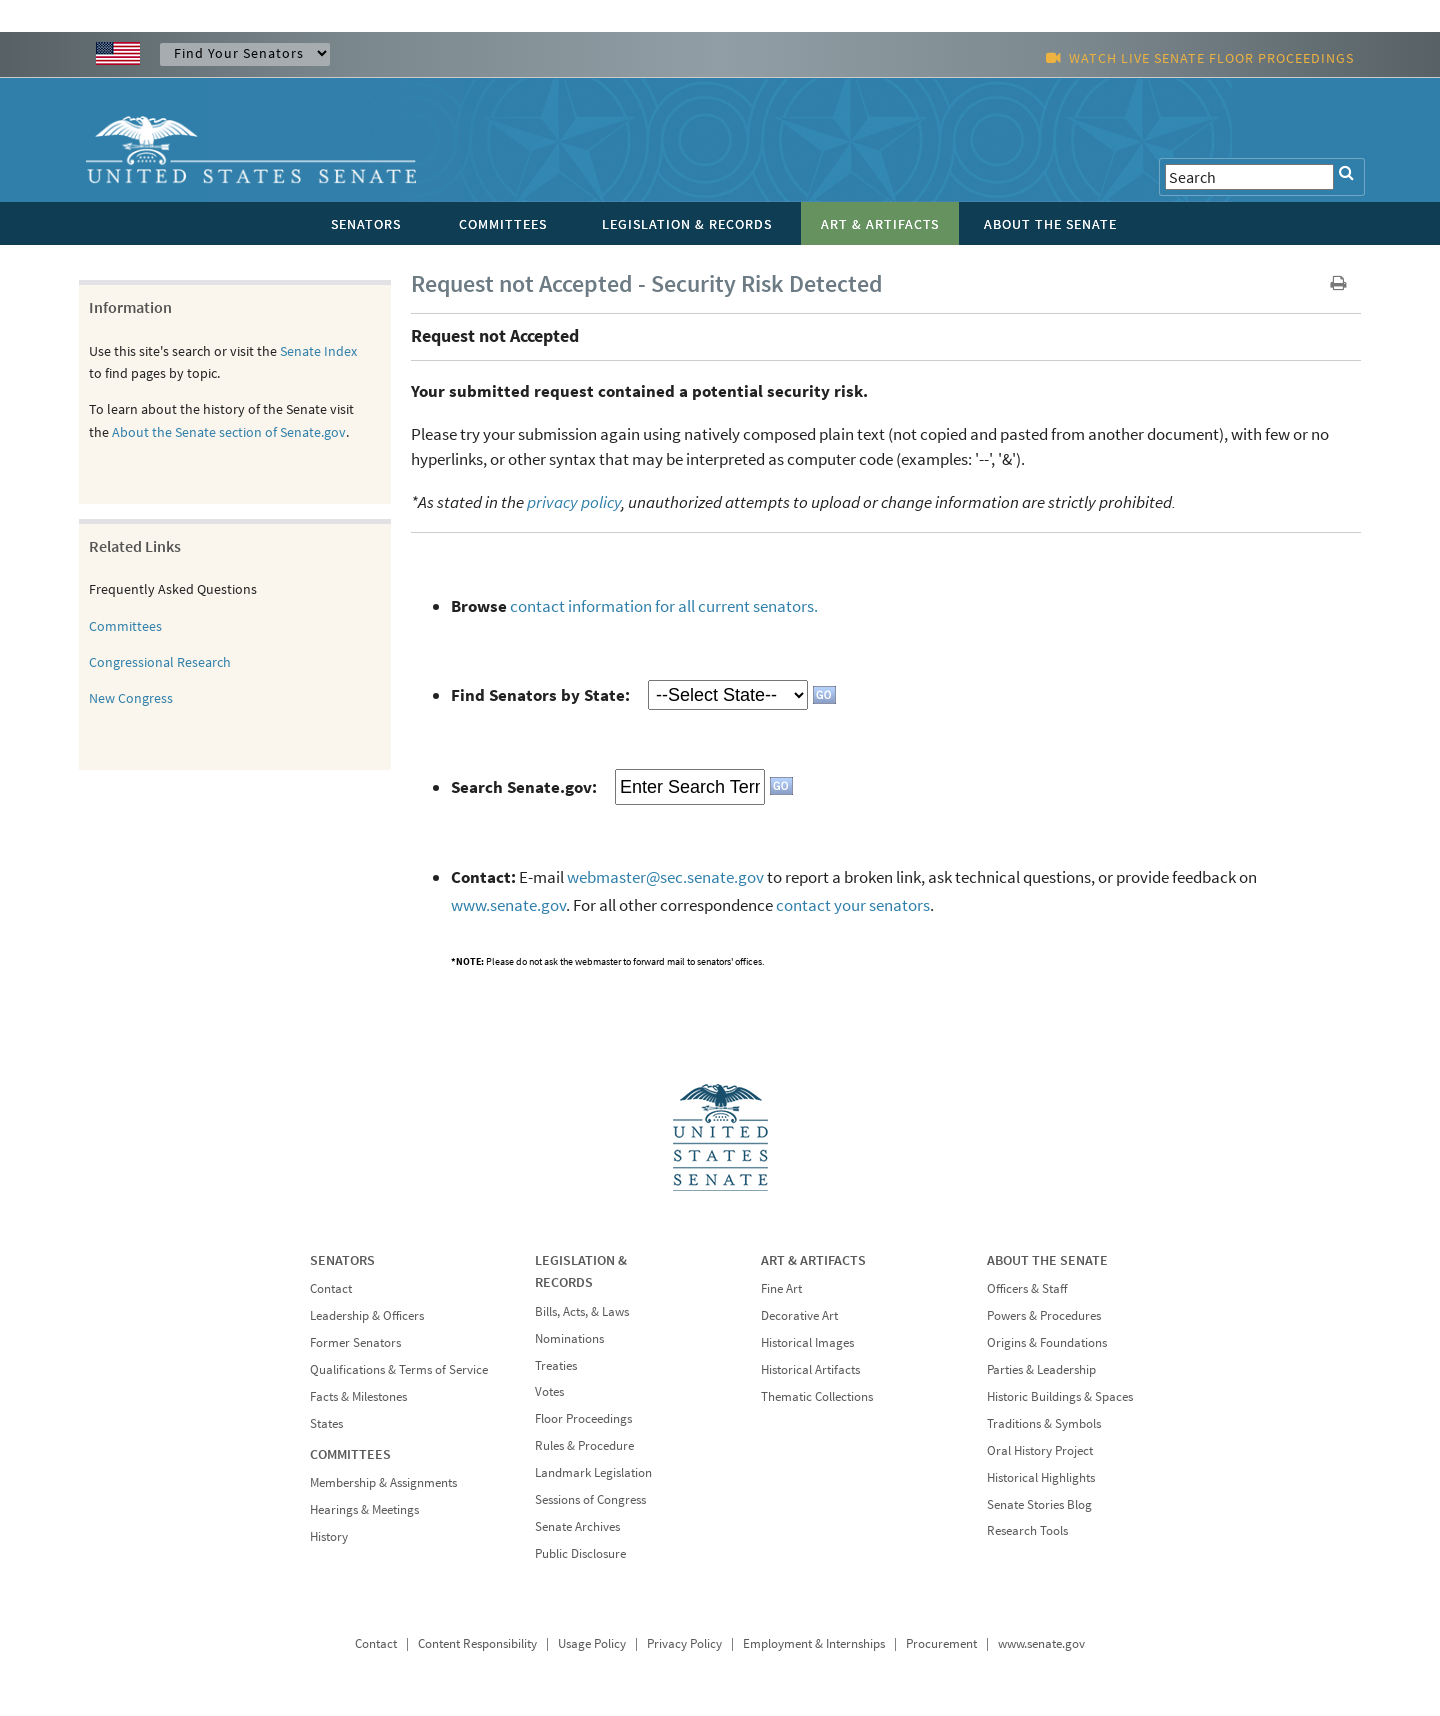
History (329, 1536)
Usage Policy (592, 1643)
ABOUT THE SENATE (1047, 1260)
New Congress (131, 698)
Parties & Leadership (1041, 1369)
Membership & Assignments (383, 1482)
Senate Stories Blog (1039, 1504)
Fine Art (781, 1288)
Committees (125, 626)
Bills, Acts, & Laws (582, 1311)
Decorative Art (799, 1315)
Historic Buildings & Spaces (1060, 1396)
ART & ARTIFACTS (813, 1260)
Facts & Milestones (358, 1396)
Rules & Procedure (584, 1445)
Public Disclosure (580, 1553)
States (326, 1423)
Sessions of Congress (590, 1499)
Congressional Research (160, 662)
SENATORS (342, 1260)
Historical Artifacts (810, 1369)
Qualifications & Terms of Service (399, 1369)
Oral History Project (1040, 1450)
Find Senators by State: (540, 695)
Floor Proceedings (583, 1418)
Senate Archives (577, 1526)
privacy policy (574, 502)
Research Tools (1027, 1530)
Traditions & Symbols (1044, 1423)
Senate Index (318, 351)
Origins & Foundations (1047, 1342)
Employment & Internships (814, 1643)
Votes (549, 1391)
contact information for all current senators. (664, 606)
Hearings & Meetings (364, 1509)
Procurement (941, 1643)
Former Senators (355, 1342)
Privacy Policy (684, 1643)
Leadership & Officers (367, 1315)
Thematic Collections (817, 1396)
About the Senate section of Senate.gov (229, 432)
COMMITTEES (350, 1454)
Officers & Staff (1027, 1288)
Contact (331, 1288)
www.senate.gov (508, 905)
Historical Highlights (1041, 1477)
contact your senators (853, 905)
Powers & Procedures (1044, 1315)
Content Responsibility (477, 1643)
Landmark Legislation (593, 1472)
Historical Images (807, 1342)
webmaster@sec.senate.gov (665, 877)
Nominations (569, 1338)
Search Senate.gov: (524, 787)
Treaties (556, 1365)
